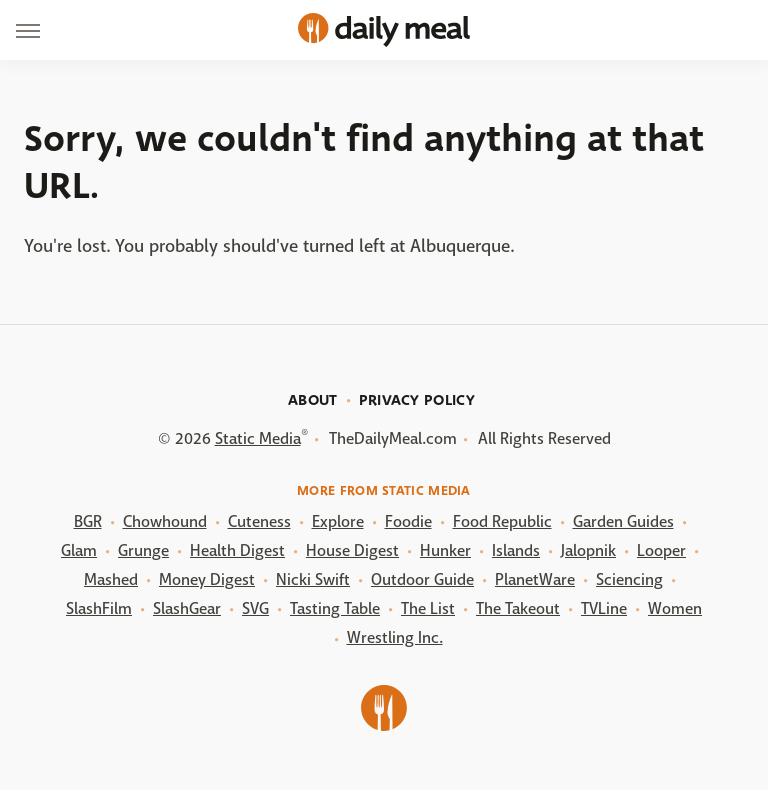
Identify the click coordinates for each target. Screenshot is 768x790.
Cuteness (259, 521)
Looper (661, 550)
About (313, 400)
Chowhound (165, 521)
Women (675, 608)
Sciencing (629, 579)
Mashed (111, 579)
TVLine (604, 608)
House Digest (352, 550)
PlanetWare (535, 579)
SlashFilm (99, 608)
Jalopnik (588, 550)
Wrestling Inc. (395, 637)
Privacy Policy (417, 400)
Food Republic (502, 521)
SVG (255, 608)
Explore (338, 521)
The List (428, 608)
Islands (516, 550)
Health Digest (237, 550)
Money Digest (207, 579)
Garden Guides (623, 521)
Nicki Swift (313, 579)
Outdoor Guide (422, 579)
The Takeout (518, 608)
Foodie (408, 521)
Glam (79, 550)
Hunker (445, 550)
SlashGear (187, 608)
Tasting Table (335, 608)
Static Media (258, 438)
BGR (88, 521)
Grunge (143, 550)
